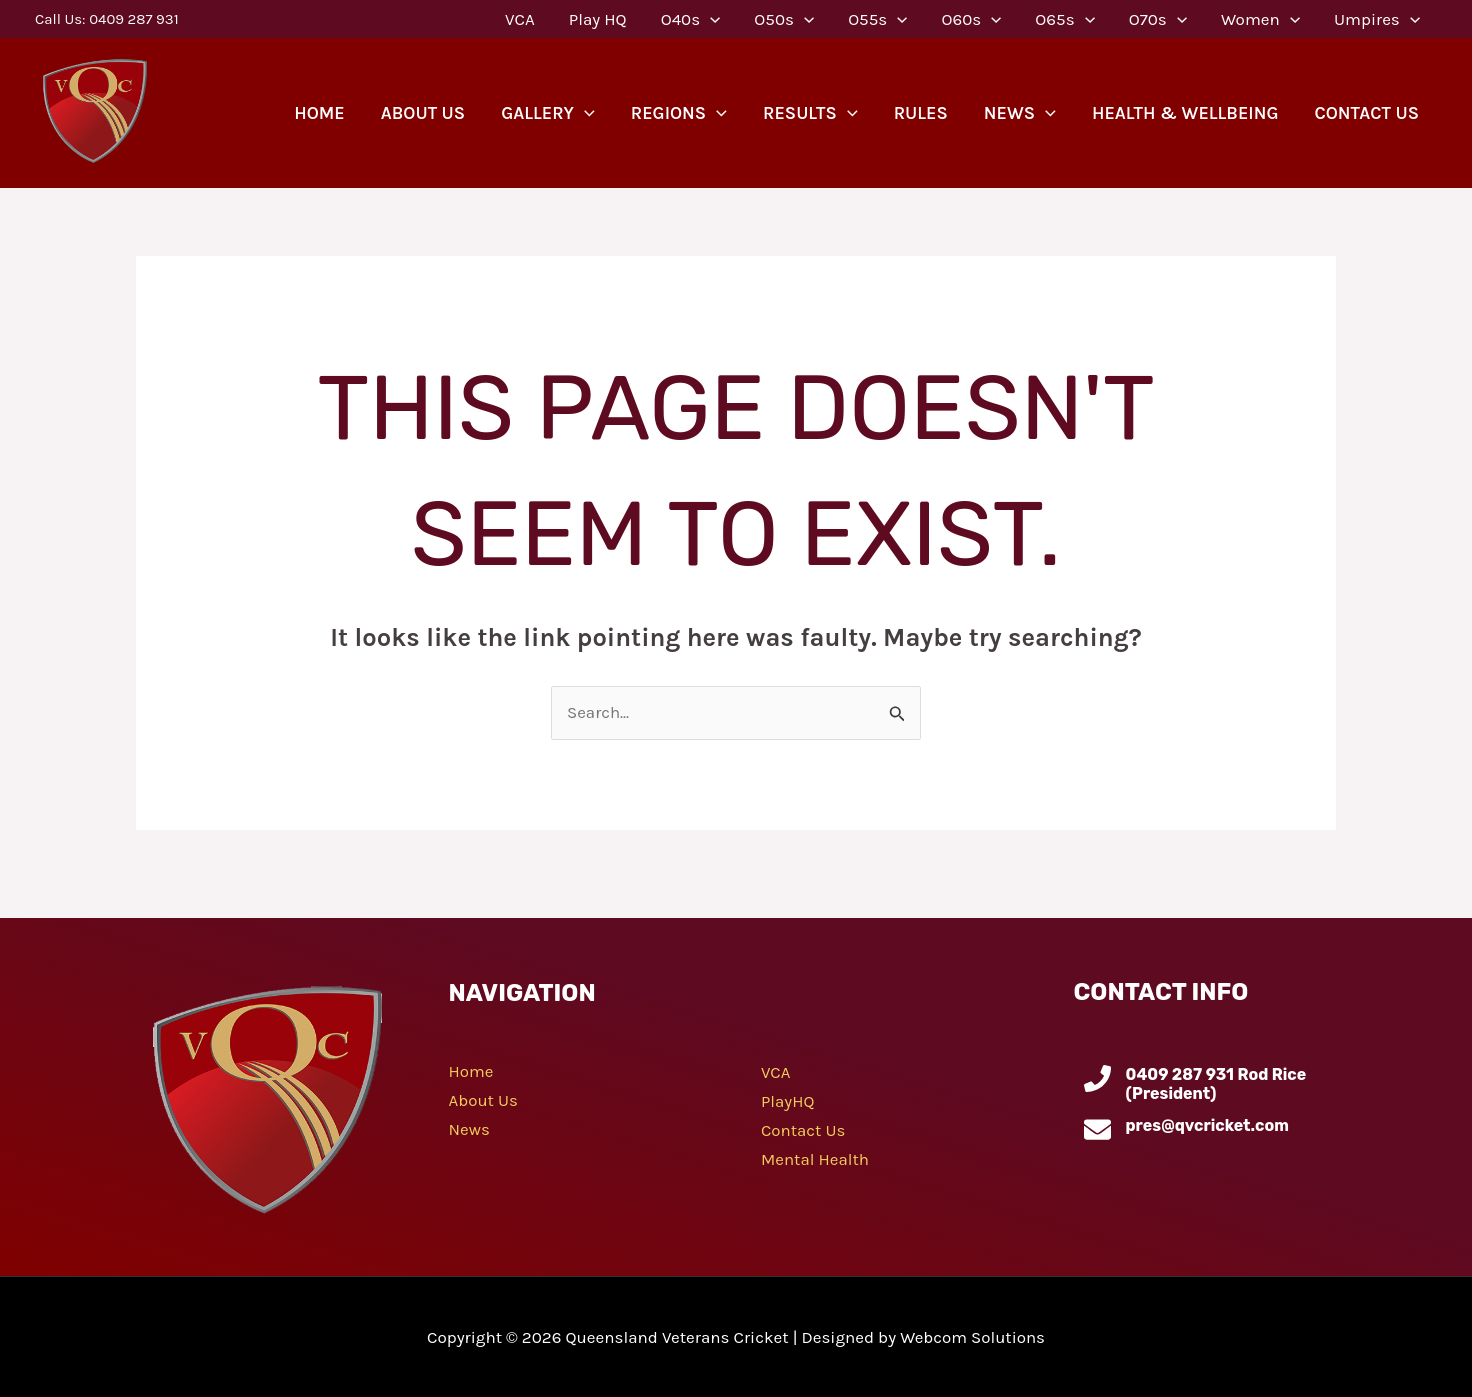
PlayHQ (788, 1101)
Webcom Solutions (973, 1337)
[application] (710, 19)
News (470, 1128)
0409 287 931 (133, 19)
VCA (776, 1073)
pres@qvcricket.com (1207, 1125)
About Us (484, 1099)
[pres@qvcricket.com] (1097, 1129)
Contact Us (803, 1129)
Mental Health (815, 1157)
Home (471, 1071)
